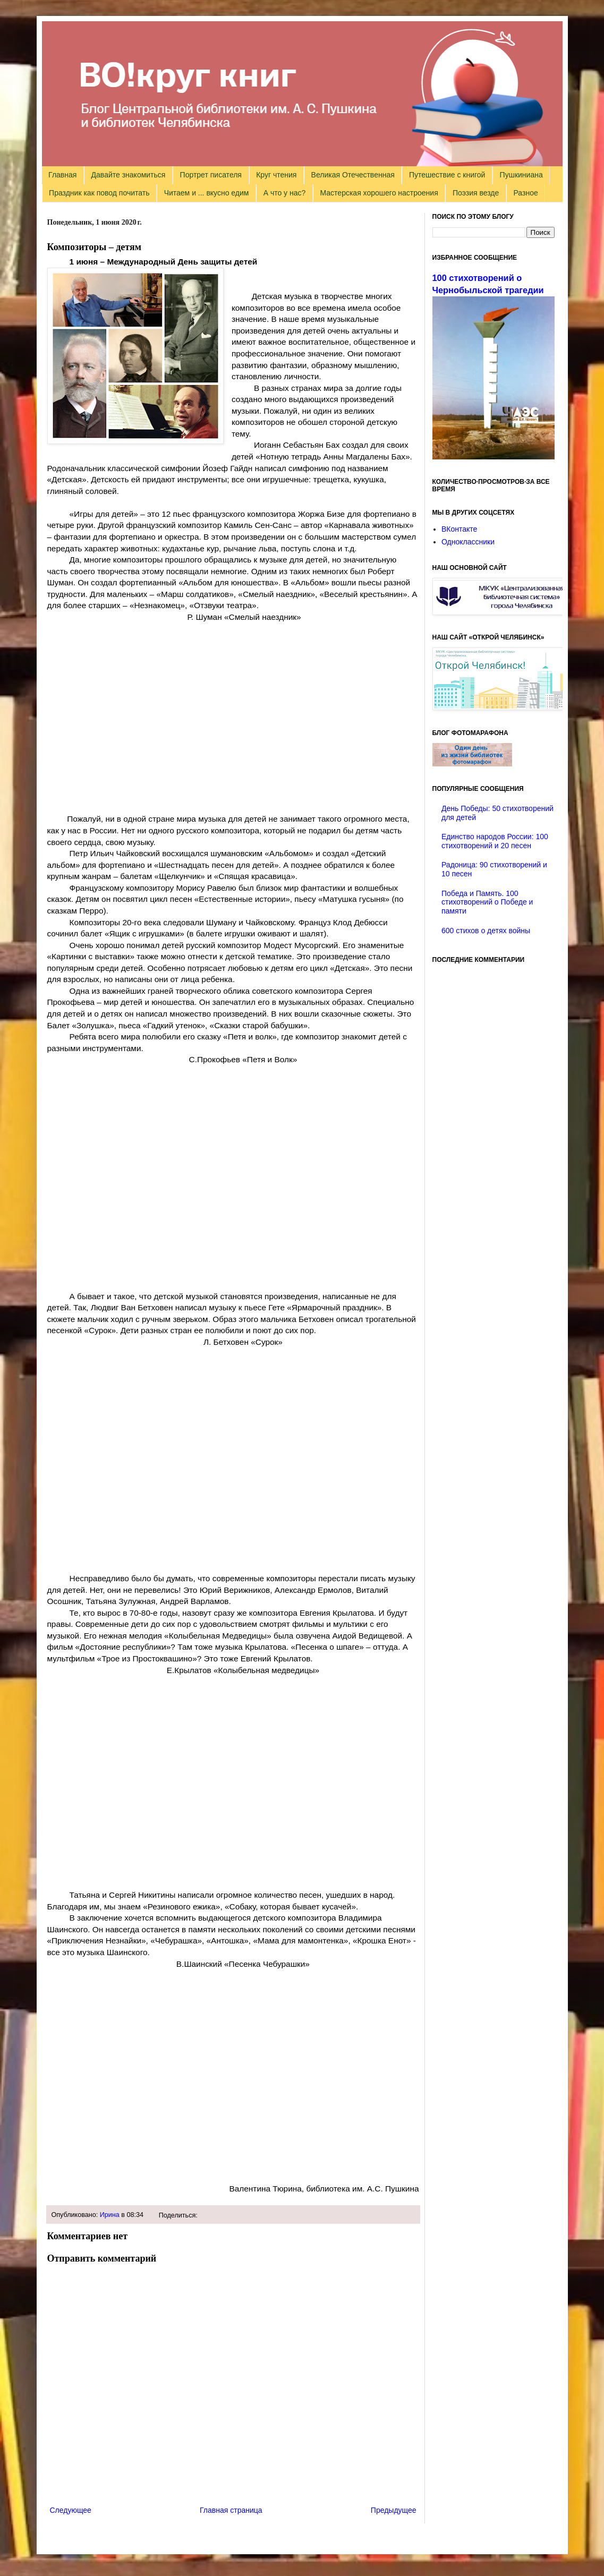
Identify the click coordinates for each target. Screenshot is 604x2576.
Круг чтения (276, 174)
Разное (526, 193)
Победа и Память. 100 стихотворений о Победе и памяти (487, 902)
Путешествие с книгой (447, 174)
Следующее (70, 2510)
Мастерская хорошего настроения (379, 193)
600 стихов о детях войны (485, 930)
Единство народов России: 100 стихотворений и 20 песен (494, 841)
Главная (62, 174)
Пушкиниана (521, 174)
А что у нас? (284, 193)
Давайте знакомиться (128, 174)
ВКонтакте (459, 529)
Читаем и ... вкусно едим (206, 193)
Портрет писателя (211, 174)
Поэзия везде (476, 193)
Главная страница (231, 2510)
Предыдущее (393, 2510)
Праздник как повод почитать (99, 193)
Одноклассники (468, 542)
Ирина (110, 2215)
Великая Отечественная (353, 174)
